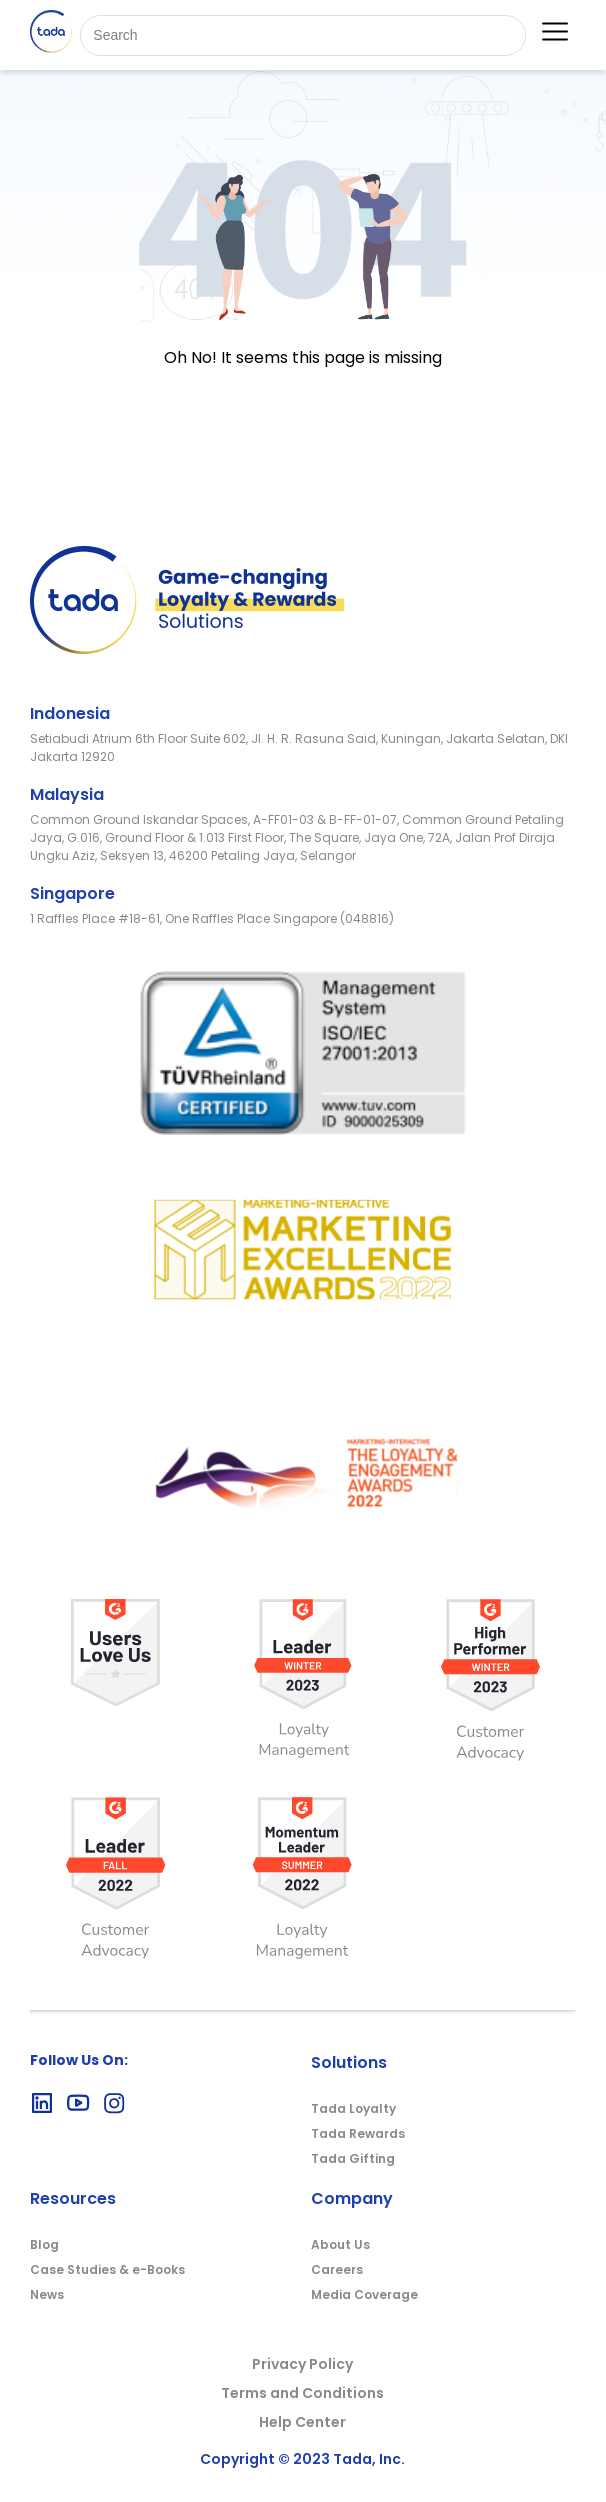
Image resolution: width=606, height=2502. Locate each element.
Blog (44, 2244)
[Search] (302, 35)
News (47, 2294)
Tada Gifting (353, 2158)
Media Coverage (364, 2294)
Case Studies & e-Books (107, 2269)
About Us (340, 2244)
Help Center (302, 2422)
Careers (337, 2269)
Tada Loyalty (353, 2108)
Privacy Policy (302, 2364)
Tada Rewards (358, 2133)
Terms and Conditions (302, 2393)
